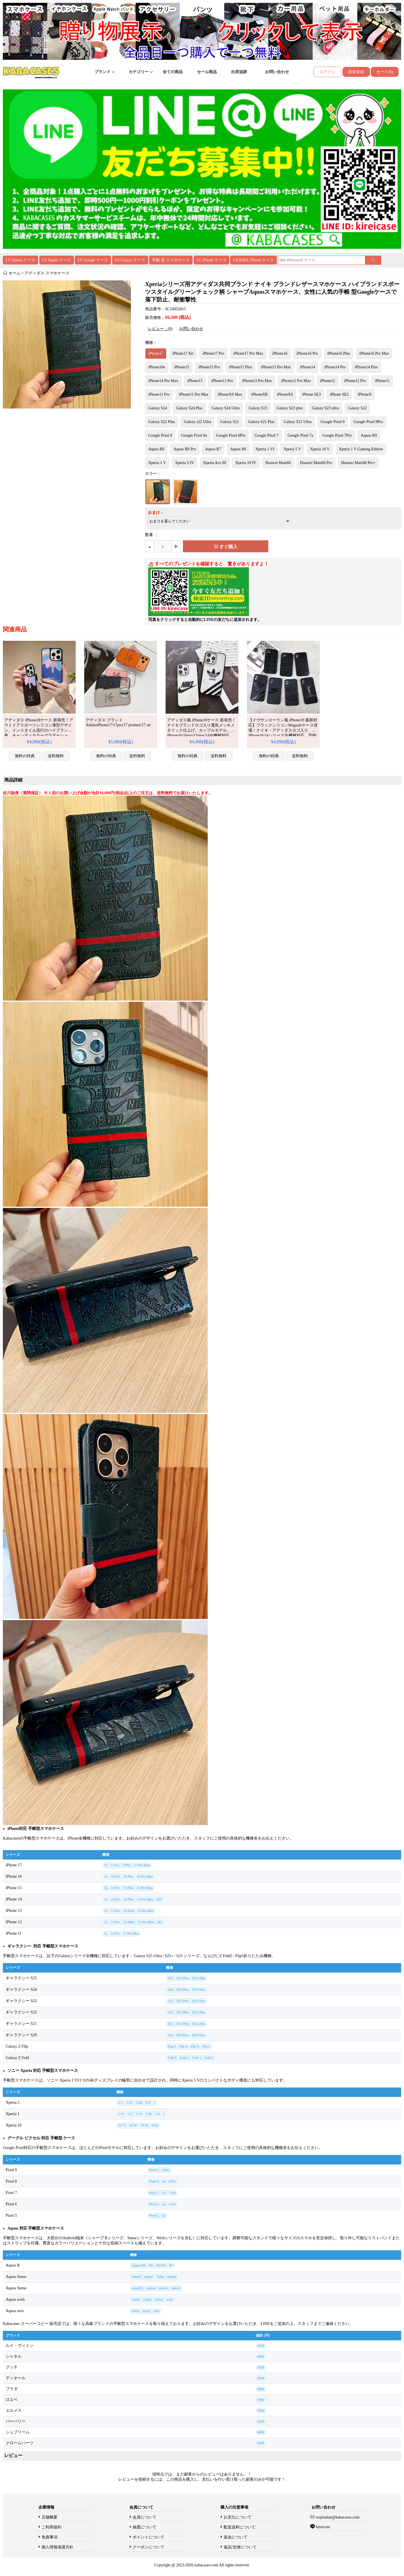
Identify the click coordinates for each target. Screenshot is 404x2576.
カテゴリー (141, 72)
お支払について (238, 2517)
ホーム (14, 273)
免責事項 (49, 2537)
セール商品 (207, 72)
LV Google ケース (93, 260)
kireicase (323, 2527)
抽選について (144, 2527)
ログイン (327, 72)
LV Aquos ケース (56, 260)
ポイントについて (148, 2537)
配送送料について (239, 2527)
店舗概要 (49, 2517)
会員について (144, 2517)
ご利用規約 (51, 2527)
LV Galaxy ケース (130, 260)
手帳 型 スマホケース (171, 260)
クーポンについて (148, 2547)
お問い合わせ (277, 72)
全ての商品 (173, 72)
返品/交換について (240, 2547)
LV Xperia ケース (20, 260)
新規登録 (356, 72)
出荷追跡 (239, 72)
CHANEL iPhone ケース (253, 260)
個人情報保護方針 (57, 2547)
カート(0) (384, 72)
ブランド (104, 72)
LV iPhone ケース (211, 260)
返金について (236, 2537)
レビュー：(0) (160, 329)
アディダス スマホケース (46, 273)
